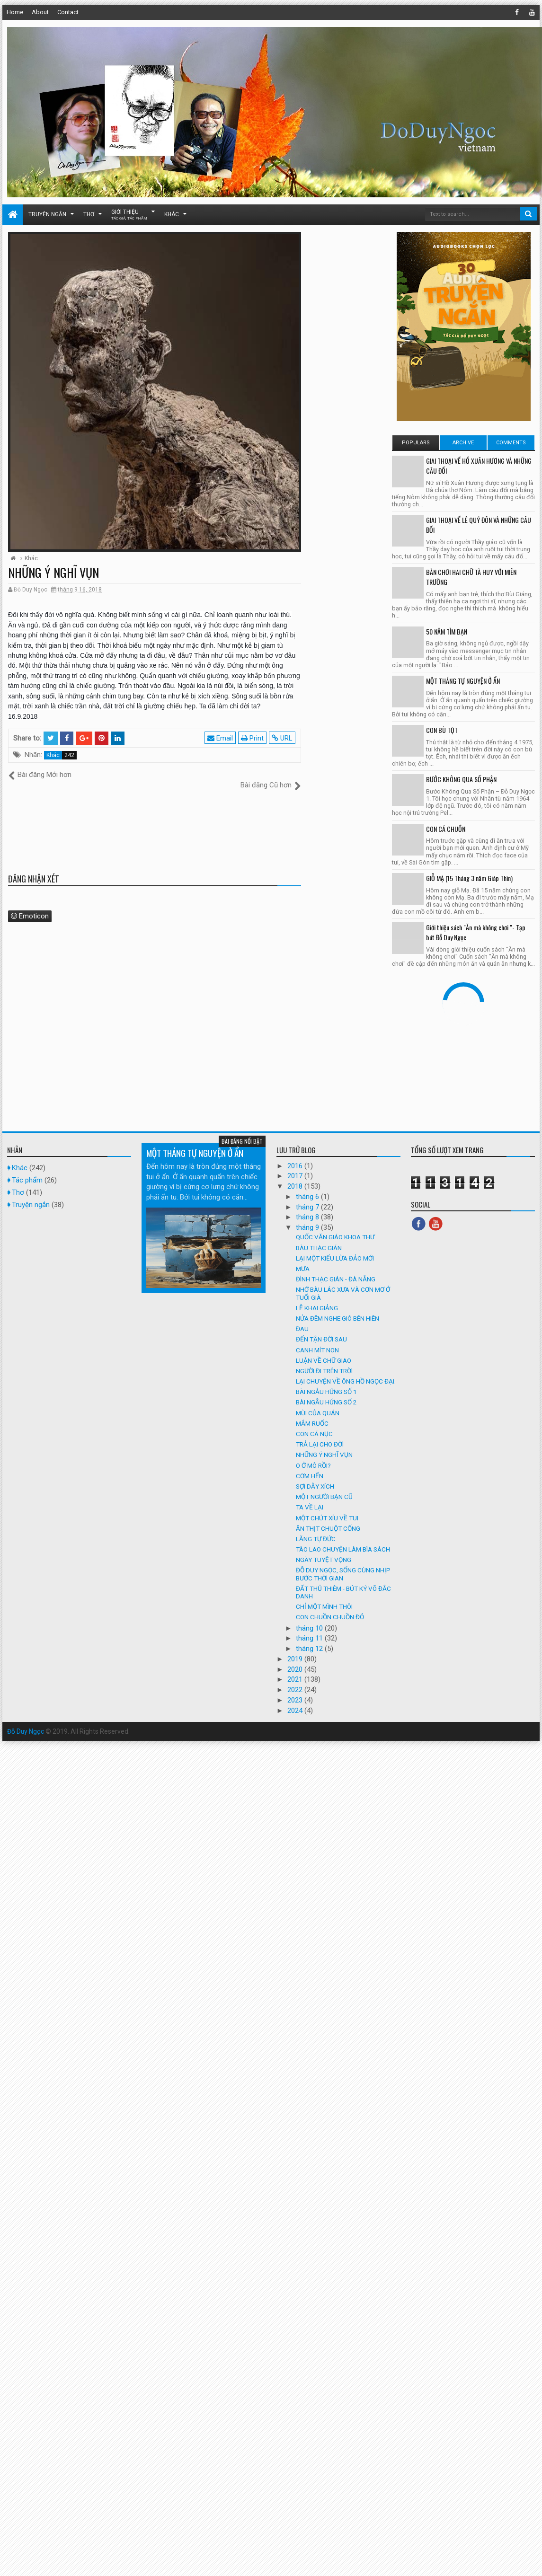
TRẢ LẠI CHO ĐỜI (320, 1434)
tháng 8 (308, 1207)
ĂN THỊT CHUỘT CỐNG (328, 1518)
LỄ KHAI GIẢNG (317, 1297)
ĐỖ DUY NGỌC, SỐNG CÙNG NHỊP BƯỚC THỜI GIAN (343, 1563)
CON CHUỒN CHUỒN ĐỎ (330, 1607)
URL (282, 738)
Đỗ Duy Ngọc (25, 1721)
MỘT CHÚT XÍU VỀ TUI (327, 1507)
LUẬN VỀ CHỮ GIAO (323, 1350)
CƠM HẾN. (310, 1465)
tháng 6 (308, 1186)
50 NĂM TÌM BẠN (446, 631)
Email (220, 738)
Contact (68, 12)
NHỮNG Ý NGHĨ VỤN (324, 1444)
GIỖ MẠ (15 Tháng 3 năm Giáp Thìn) (469, 878)
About (40, 12)
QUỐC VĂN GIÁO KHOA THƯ (335, 1227)
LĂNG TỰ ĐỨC (316, 1528)
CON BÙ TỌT (442, 730)
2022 (295, 1680)
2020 (295, 1659)
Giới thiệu (129, 215)
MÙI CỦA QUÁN (317, 1402)
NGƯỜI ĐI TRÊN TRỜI (324, 1360)
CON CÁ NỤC (314, 1424)
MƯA (303, 1258)
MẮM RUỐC (312, 1413)
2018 (295, 1176)
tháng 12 (310, 1638)
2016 (295, 1155)
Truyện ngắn (47, 214)
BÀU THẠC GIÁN (319, 1237)
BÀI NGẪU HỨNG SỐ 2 (326, 1392)
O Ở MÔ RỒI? (313, 1455)
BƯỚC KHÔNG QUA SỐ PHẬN (461, 779)
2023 (295, 1689)
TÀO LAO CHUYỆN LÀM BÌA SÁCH (343, 1539)
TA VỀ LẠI (309, 1497)
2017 (295, 1166)
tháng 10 (310, 1618)
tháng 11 (310, 1628)
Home (15, 12)
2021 (295, 1669)
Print (252, 738)
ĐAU (302, 1319)
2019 (295, 1648)
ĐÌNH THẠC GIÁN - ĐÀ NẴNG (335, 1269)
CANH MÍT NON (317, 1339)
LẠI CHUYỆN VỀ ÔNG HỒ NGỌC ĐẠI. (346, 1371)
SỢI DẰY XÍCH (315, 1476)
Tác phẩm (27, 1169)
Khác (171, 214)
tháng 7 (308, 1196)
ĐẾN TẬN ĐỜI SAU (321, 1329)
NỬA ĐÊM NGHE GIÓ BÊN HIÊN (337, 1308)
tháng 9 (308, 1217)
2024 (295, 1700)
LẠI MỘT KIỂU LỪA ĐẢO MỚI (335, 1248)
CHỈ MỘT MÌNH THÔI (324, 1596)
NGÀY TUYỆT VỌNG (323, 1549)
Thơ (88, 214)
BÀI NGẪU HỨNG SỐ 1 (326, 1381)
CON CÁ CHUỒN (445, 829)
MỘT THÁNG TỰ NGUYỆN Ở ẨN (463, 681)
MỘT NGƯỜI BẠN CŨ (324, 1487)
